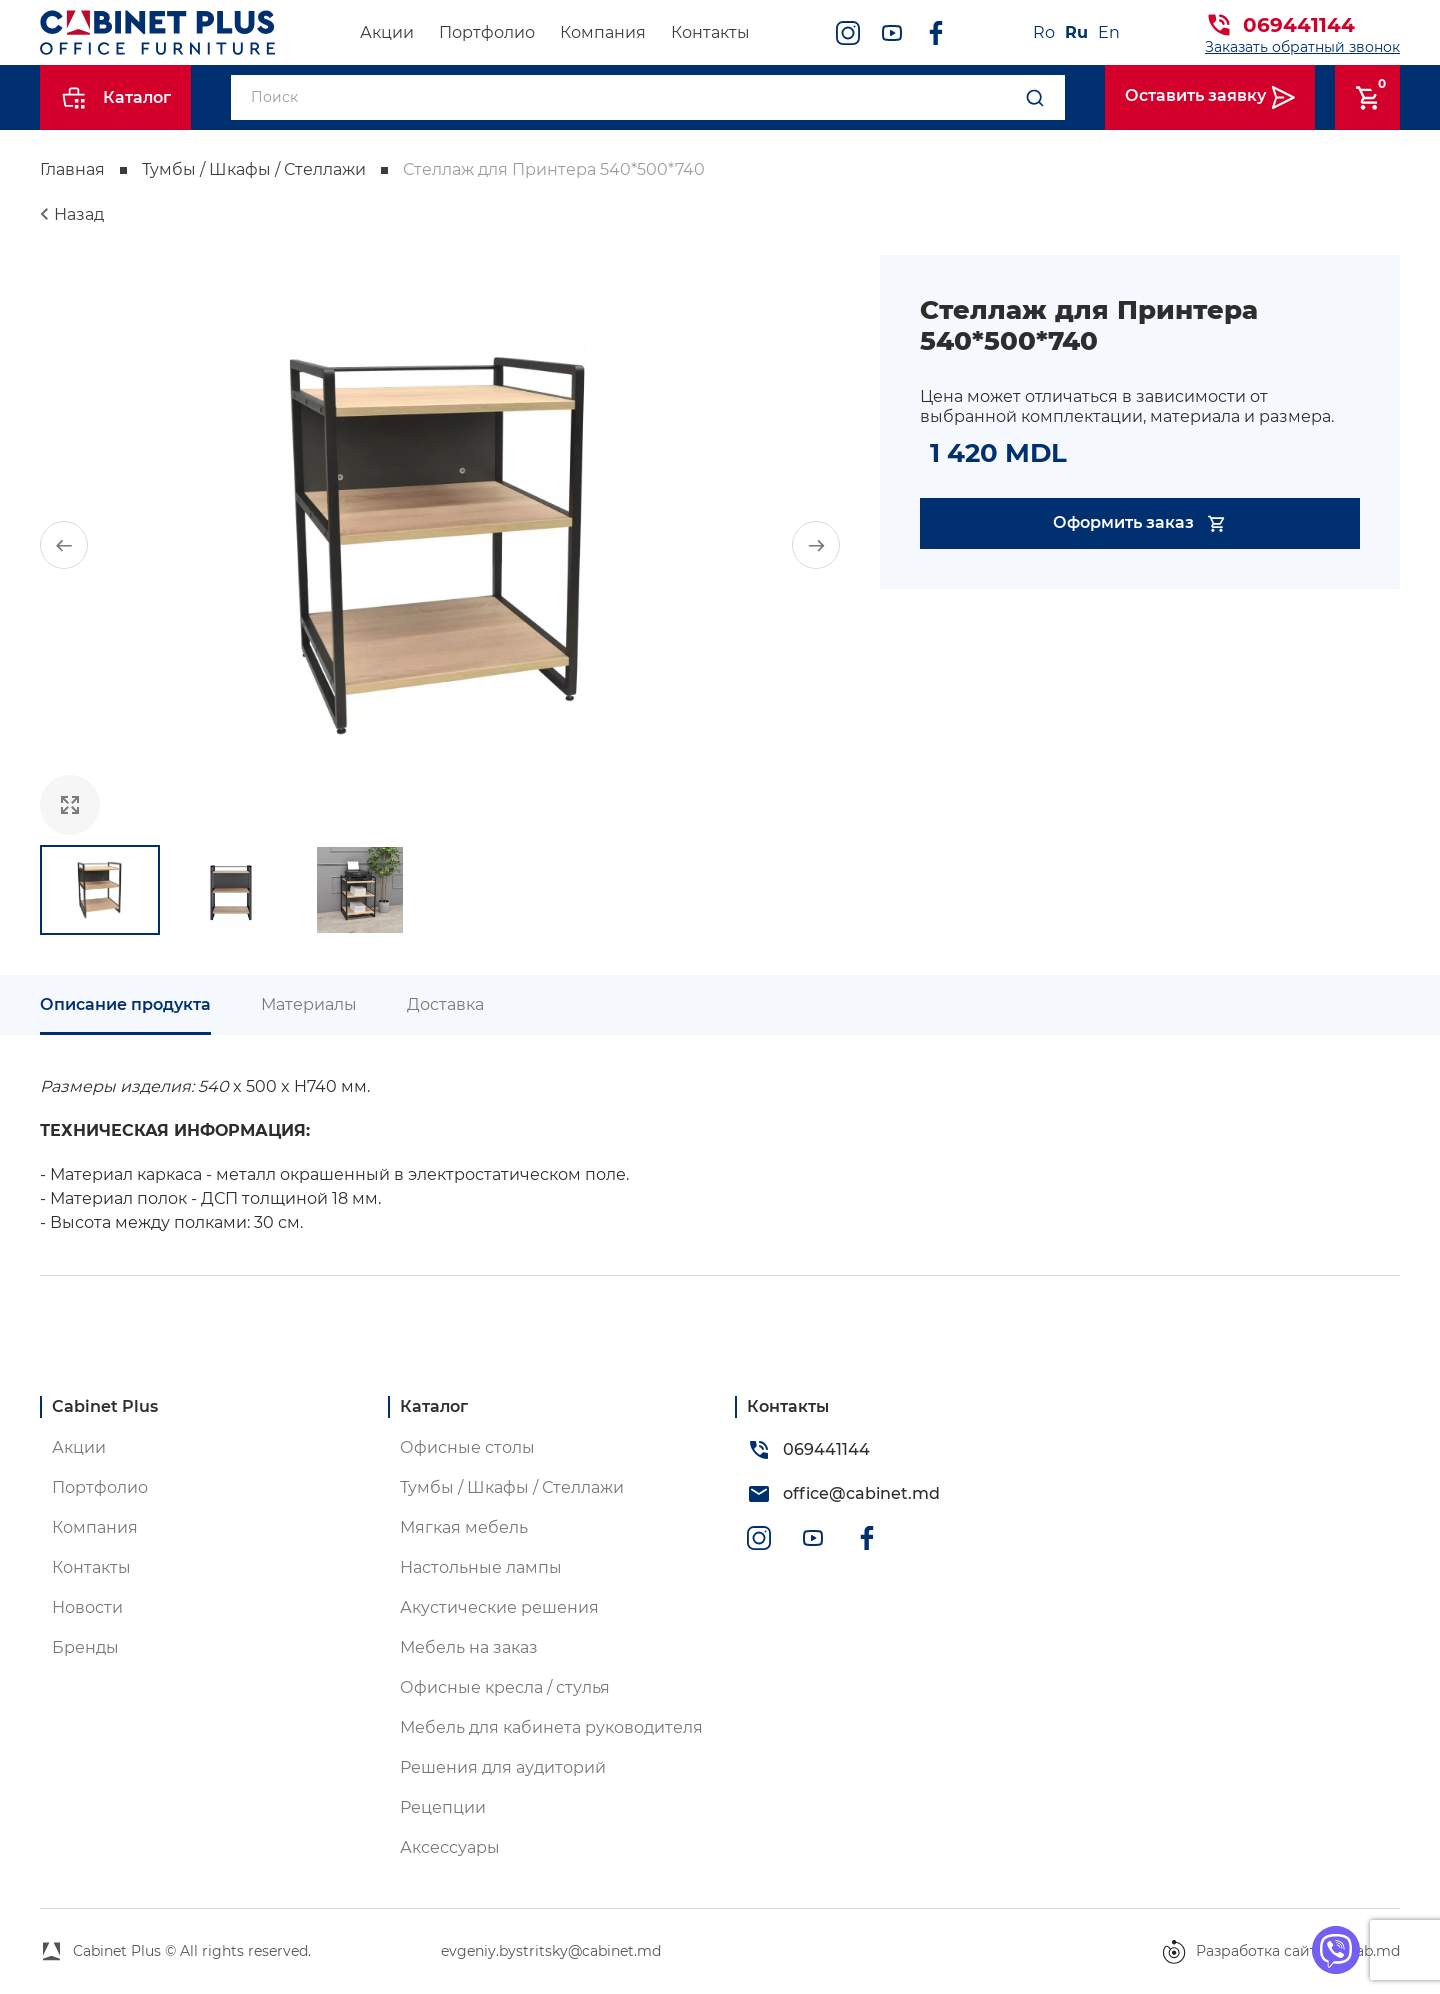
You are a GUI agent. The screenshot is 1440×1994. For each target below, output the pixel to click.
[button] (64, 545)
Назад (79, 214)
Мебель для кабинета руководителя (551, 1727)
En (1109, 32)
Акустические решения (499, 1607)
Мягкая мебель (464, 1527)
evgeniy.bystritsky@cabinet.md (551, 1951)
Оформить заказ (1140, 523)
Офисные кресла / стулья (505, 1687)
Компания (603, 32)
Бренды (85, 1647)
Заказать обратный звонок (1302, 47)
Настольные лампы (481, 1567)
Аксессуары (450, 1847)
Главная (72, 169)
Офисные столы (467, 1447)
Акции (387, 32)
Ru (1076, 32)
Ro (1044, 32)
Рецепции (443, 1807)
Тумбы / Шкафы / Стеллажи (254, 169)
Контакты (710, 32)
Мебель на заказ (469, 1647)
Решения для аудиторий (503, 1767)
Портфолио (487, 32)
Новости (87, 1607)
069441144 (1299, 25)
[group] (440, 545)
